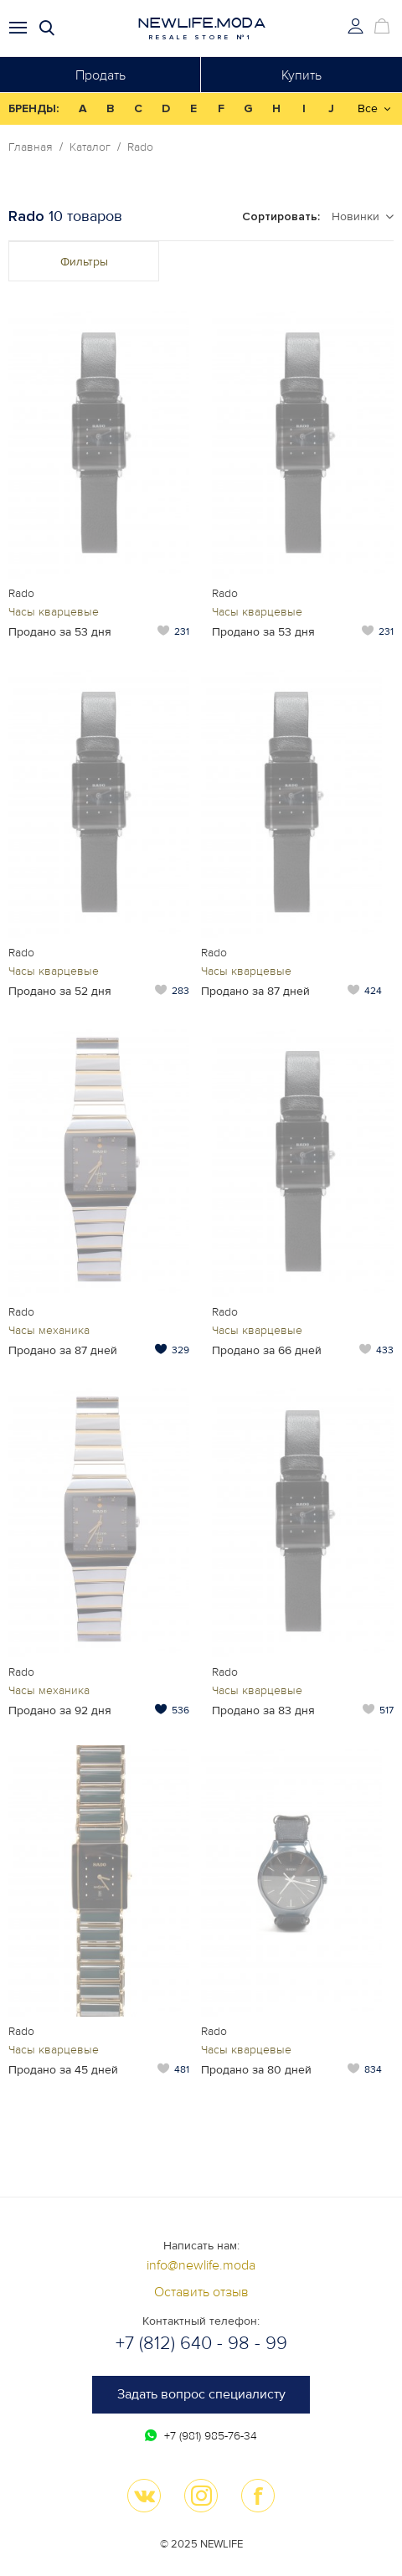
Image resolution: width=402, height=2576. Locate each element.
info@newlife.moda (201, 2265)
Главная (30, 147)
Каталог (90, 147)
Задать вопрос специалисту (201, 2394)
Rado (140, 147)
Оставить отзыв (201, 2292)
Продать (100, 75)
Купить (301, 75)
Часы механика (49, 1330)
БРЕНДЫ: (33, 108)
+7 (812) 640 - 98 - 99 (201, 2343)
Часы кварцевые (53, 612)
